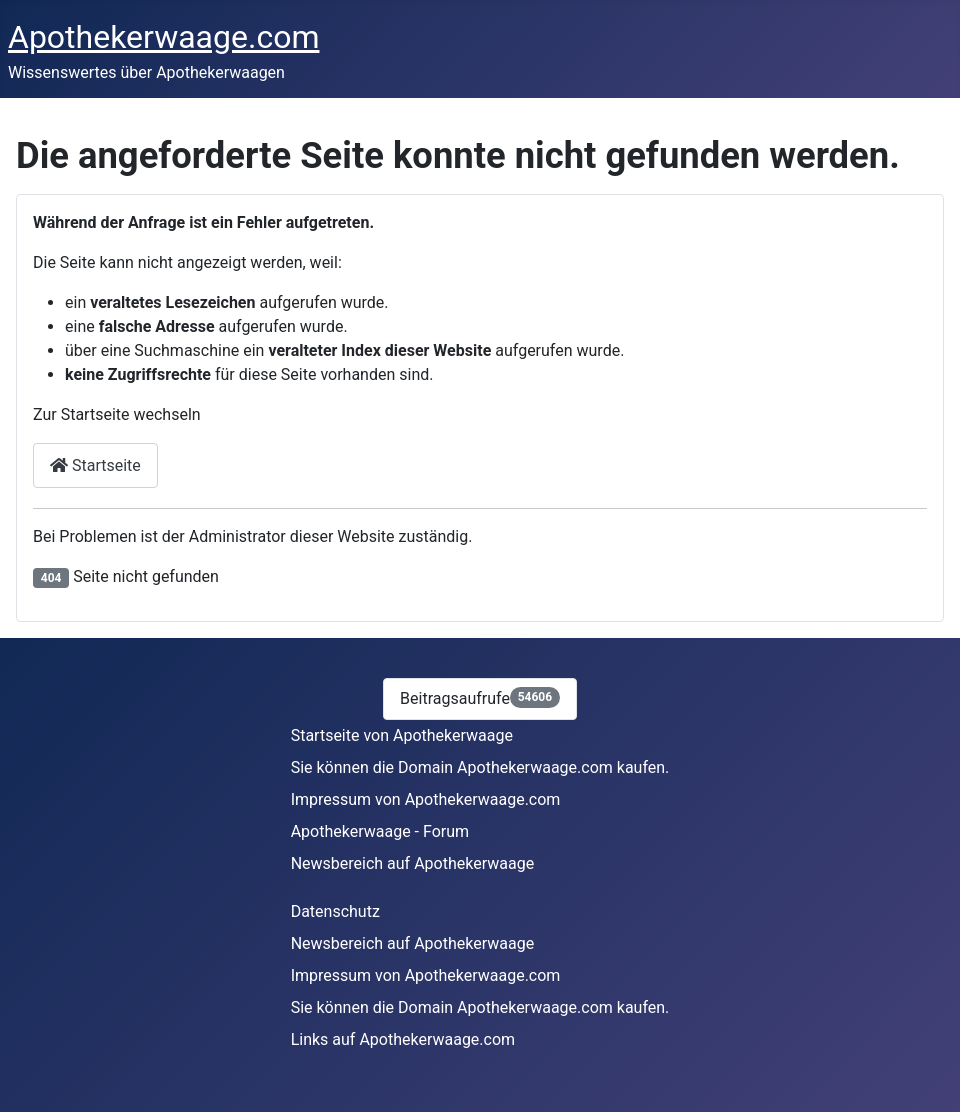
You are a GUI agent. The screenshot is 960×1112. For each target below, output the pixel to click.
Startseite (95, 465)
